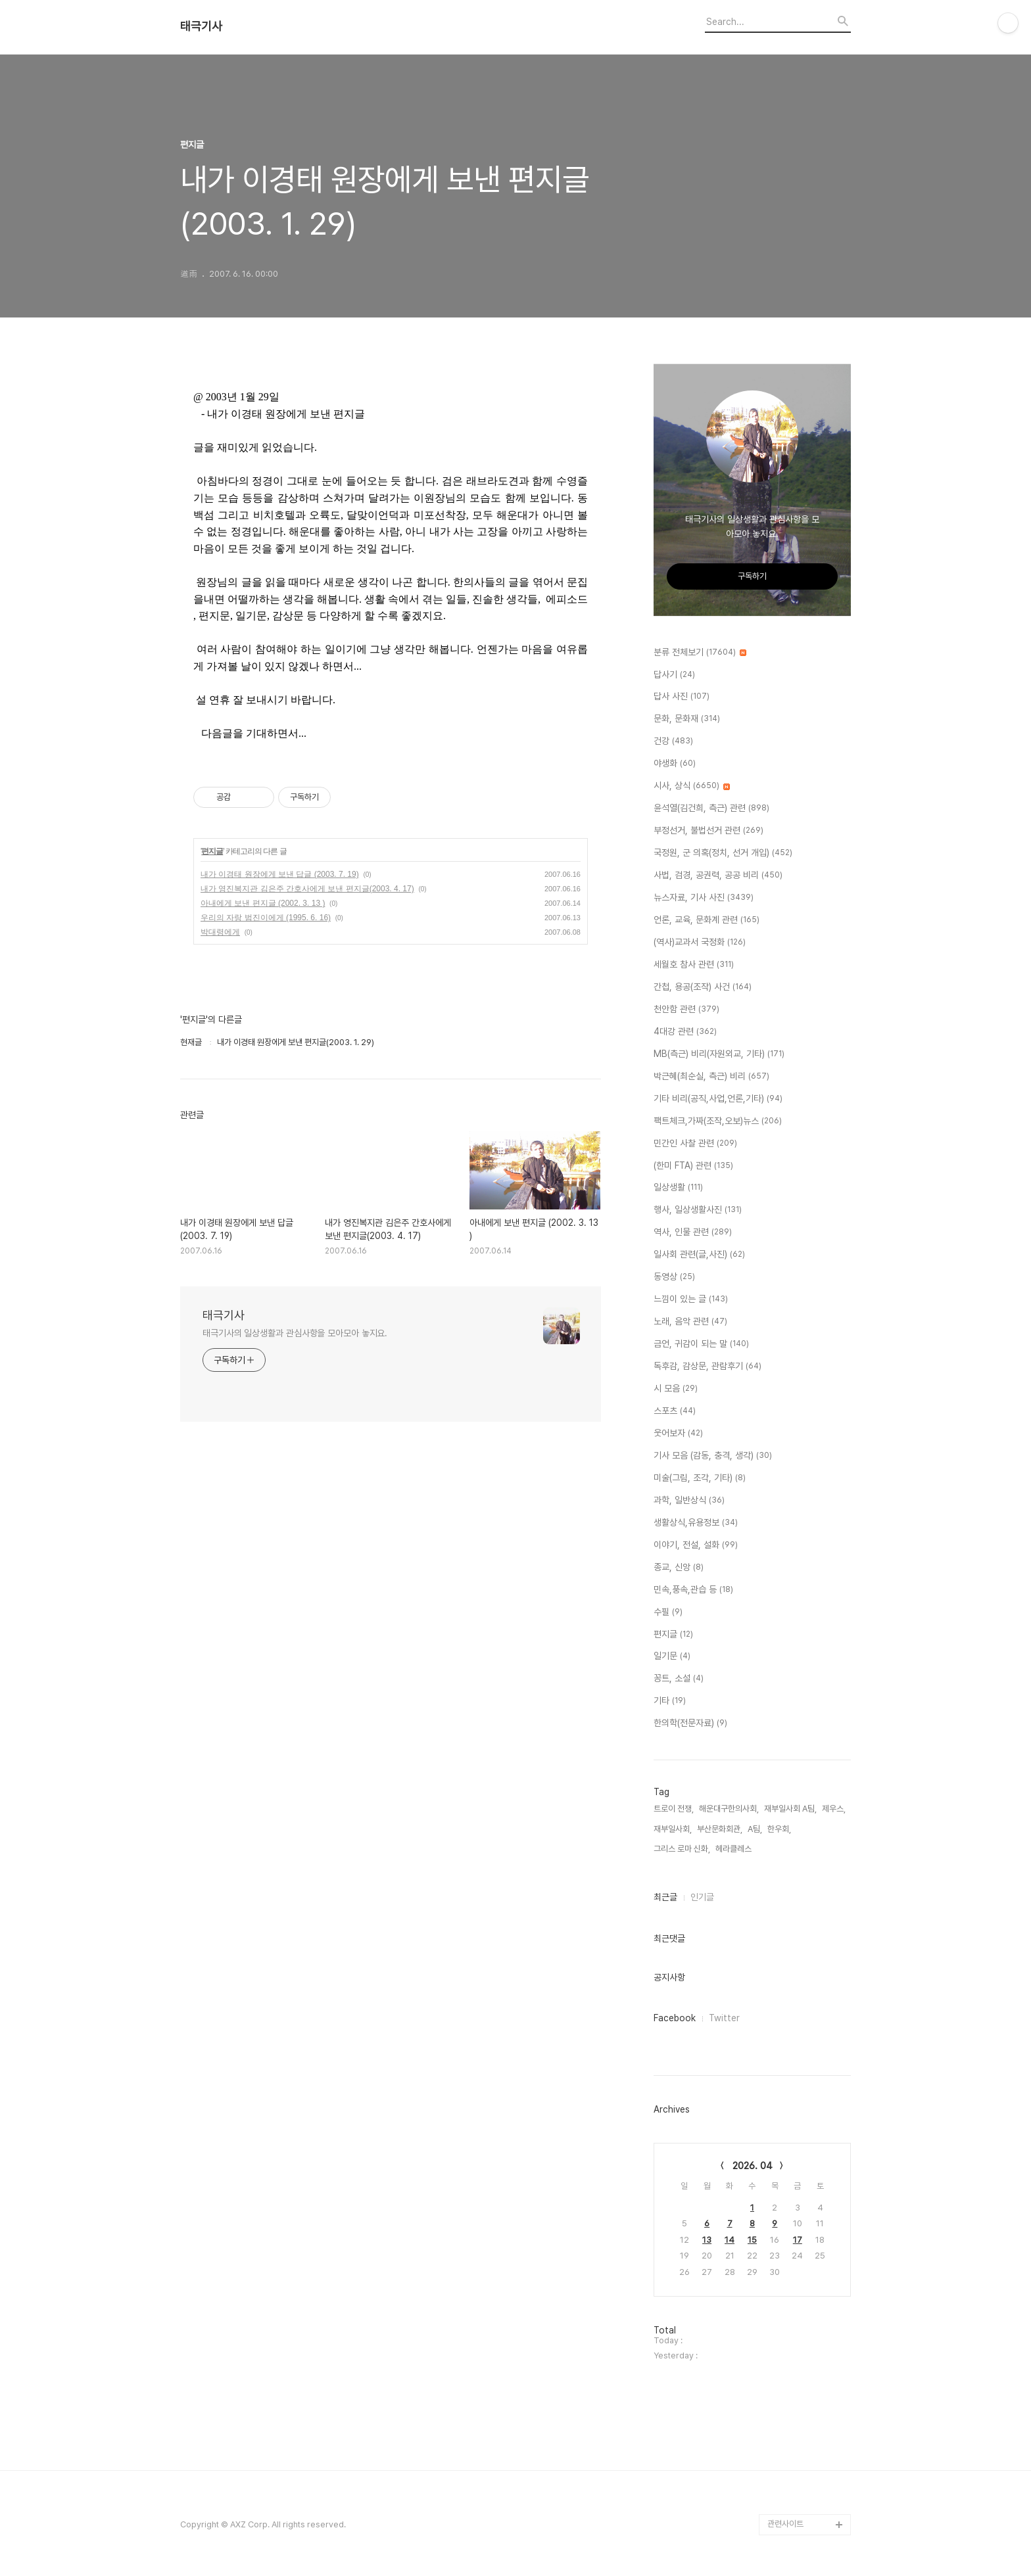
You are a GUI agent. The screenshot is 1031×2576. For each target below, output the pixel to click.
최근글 (665, 1897)
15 (752, 2240)
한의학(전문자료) (690, 1723)
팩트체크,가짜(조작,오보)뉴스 (718, 1121)
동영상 (674, 1277)
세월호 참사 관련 (694, 965)
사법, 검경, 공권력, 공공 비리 (718, 875)
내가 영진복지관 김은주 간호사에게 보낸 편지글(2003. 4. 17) (307, 888)
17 (797, 2240)
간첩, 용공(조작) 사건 (703, 987)
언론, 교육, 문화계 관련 (706, 920)
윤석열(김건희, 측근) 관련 (711, 808)
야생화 (675, 763)
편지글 (212, 851)
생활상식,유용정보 (696, 1523)
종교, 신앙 (679, 1567)
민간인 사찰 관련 (695, 1143)
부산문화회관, (719, 1829)
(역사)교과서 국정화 (700, 942)
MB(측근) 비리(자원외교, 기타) (719, 1054)
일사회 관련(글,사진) (699, 1254)
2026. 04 (752, 2166)
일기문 (672, 1656)
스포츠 (675, 1411)
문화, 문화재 (687, 719)
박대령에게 (220, 932)
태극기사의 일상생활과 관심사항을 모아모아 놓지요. (295, 1333)
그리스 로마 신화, (682, 1849)
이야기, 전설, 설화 (696, 1545)
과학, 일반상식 (689, 1500)
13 (706, 2240)
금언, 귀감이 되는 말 (701, 1344)
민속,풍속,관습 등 (693, 1590)
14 (729, 2240)
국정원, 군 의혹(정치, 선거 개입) (723, 853)
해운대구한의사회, (729, 1809)
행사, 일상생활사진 (698, 1210)
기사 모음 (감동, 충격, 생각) (713, 1456)
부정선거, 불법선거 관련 (708, 830)
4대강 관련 (685, 1032)
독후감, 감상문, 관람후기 (707, 1366)
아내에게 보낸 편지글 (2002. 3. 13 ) (263, 903)
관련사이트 (785, 2524)
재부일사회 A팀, (790, 1809)
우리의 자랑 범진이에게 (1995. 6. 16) (266, 917)
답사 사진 (681, 696)
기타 (670, 1701)
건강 (673, 741)
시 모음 (676, 1388)
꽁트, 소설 (679, 1678)
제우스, (834, 1809)
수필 (668, 1612)
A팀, (755, 1829)
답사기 (674, 675)
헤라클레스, (734, 1849)
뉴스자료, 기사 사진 (704, 897)
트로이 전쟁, (674, 1809)
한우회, (779, 1829)
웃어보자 (678, 1433)
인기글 (702, 1897)
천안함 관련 (686, 1009)
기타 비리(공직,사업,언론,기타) (718, 1099)
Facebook (675, 2018)
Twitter (724, 2018)
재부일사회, (673, 1829)
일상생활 (678, 1187)
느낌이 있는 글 (691, 1299)
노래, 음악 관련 (690, 1321)
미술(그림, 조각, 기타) (700, 1478)
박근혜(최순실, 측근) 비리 (711, 1076)
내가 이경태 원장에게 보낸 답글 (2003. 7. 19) (280, 874)
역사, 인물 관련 (693, 1232)
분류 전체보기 (700, 652)
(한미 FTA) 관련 (693, 1166)
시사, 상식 (692, 786)
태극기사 (201, 26)
